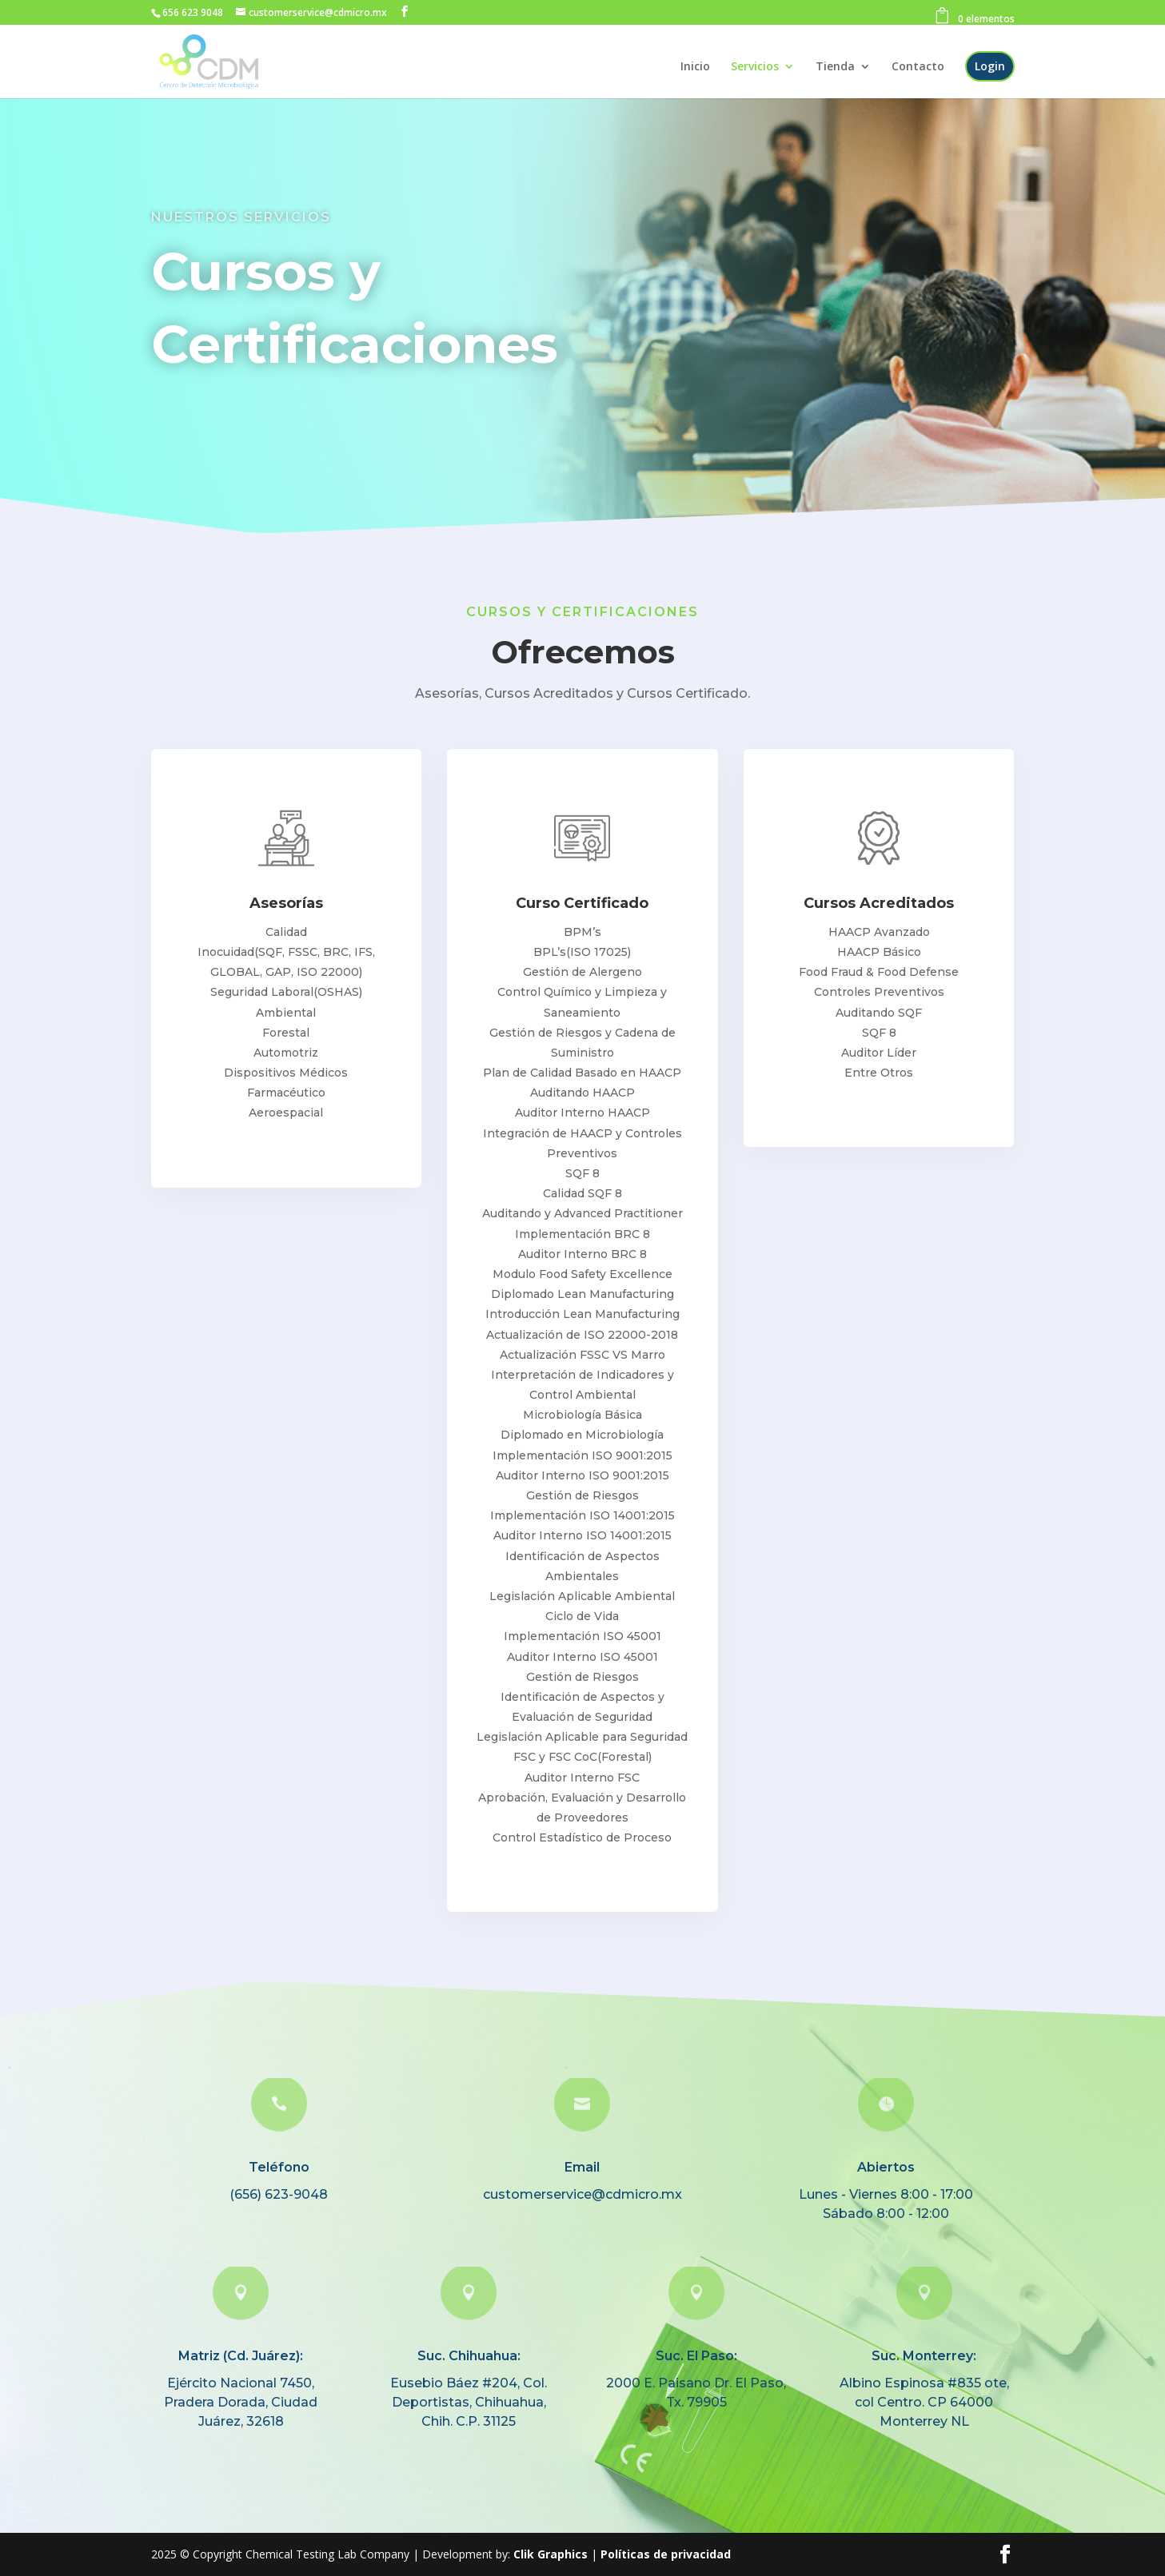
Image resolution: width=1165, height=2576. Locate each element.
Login (990, 66)
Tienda (835, 67)
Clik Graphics (550, 2554)
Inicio (695, 67)
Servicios (755, 67)
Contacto (918, 67)
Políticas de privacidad (665, 2554)
